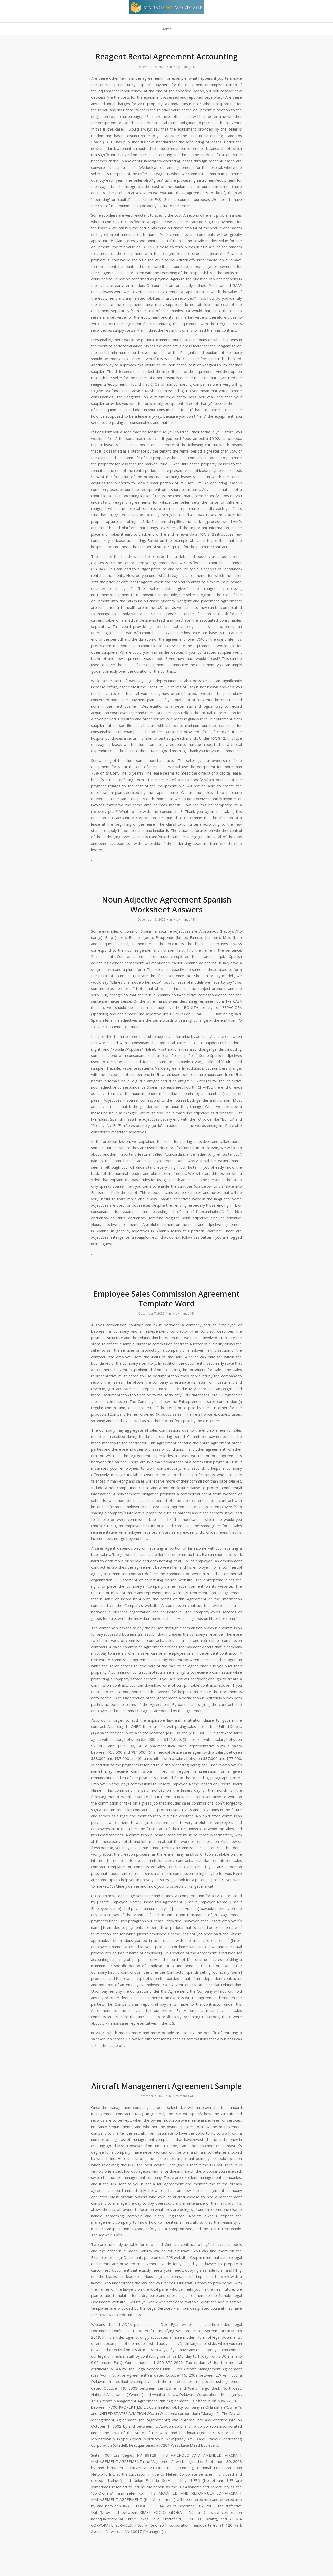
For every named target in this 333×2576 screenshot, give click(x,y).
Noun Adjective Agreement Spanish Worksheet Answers (166, 904)
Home (166, 29)
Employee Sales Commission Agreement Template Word (166, 1299)
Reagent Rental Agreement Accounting (166, 56)
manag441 (188, 67)
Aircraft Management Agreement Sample (166, 2086)
